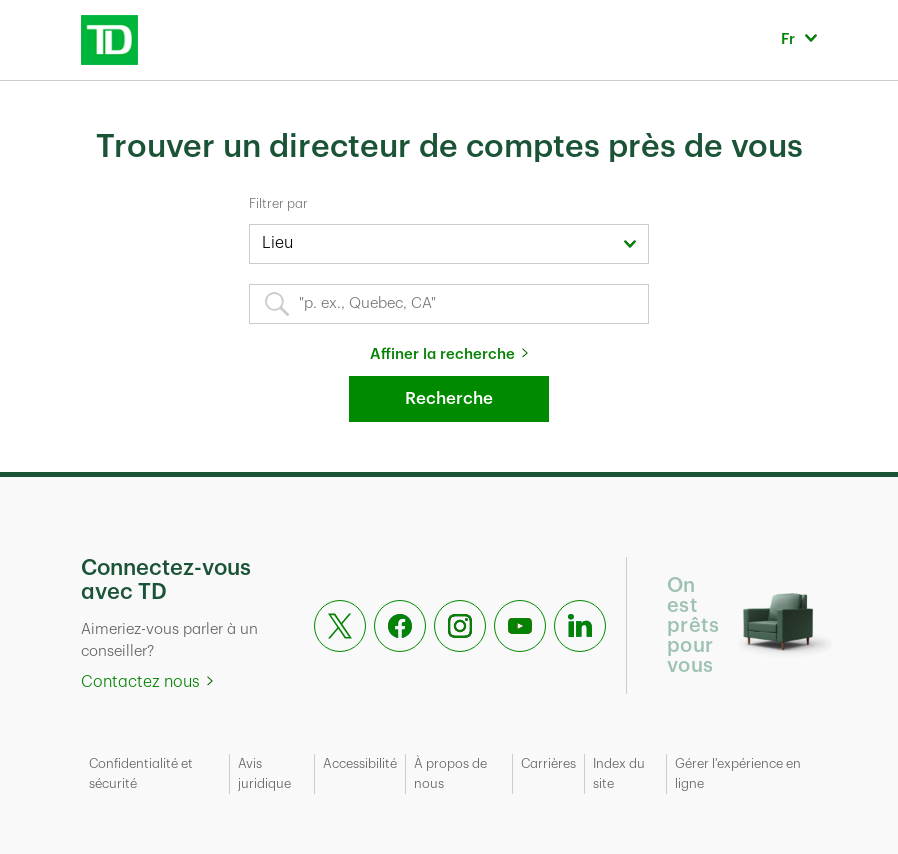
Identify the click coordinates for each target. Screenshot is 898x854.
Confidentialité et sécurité (141, 773)
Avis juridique (264, 773)
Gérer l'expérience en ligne (738, 773)
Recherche (449, 398)
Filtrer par (278, 203)
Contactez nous (140, 682)
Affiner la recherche (442, 354)
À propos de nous (450, 773)
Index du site (619, 773)
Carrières (548, 763)
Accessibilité (360, 763)
